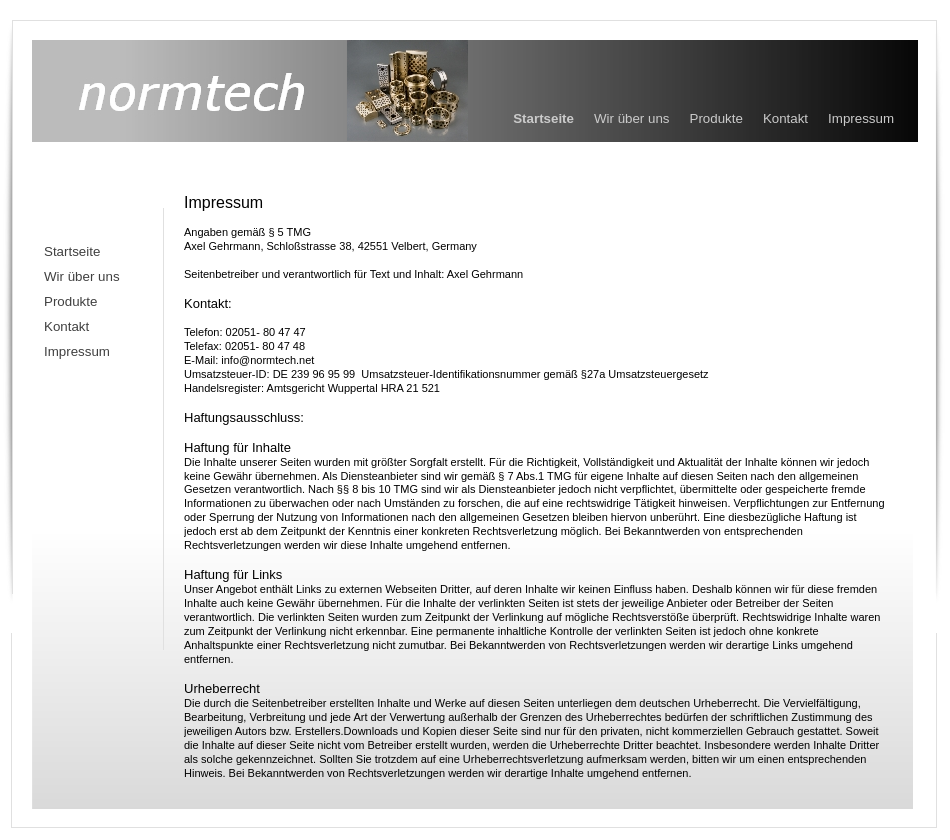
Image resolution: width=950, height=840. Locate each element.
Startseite (543, 118)
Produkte (716, 118)
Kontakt (785, 118)
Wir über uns (632, 118)
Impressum (861, 118)
